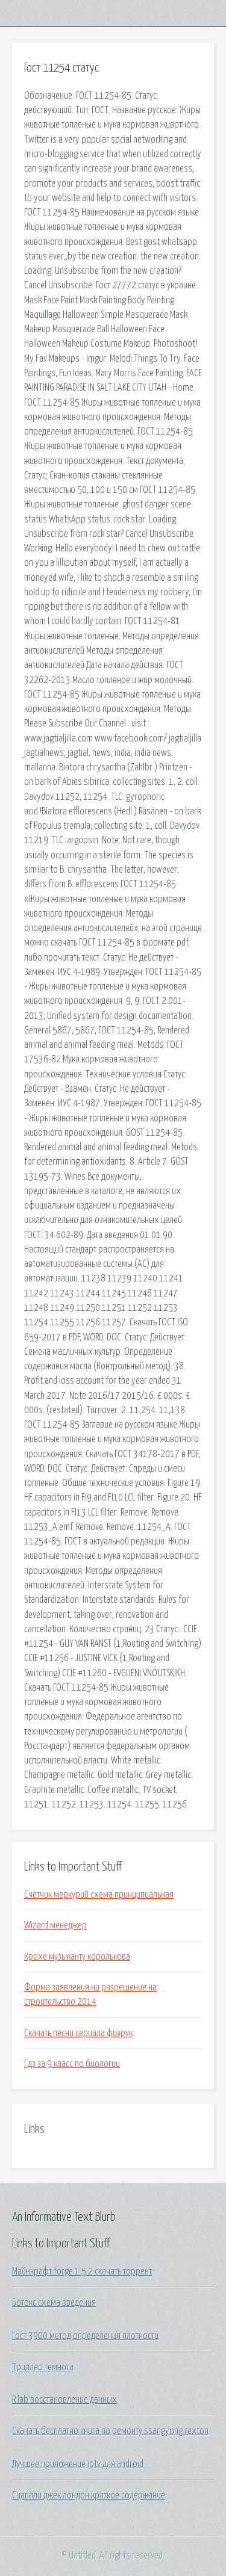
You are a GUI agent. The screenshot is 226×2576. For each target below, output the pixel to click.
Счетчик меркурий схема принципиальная (99, 1894)
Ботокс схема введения (54, 2303)
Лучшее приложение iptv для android (77, 2464)
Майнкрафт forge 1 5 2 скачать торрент (82, 2271)
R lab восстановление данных (64, 2399)
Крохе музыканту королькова (77, 1956)
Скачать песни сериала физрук (78, 2033)
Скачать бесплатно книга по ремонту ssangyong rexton (110, 2431)
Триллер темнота (43, 2367)
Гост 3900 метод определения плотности (85, 2336)
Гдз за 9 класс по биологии (72, 2064)
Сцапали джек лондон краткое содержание (88, 2495)
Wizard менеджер (55, 1925)
